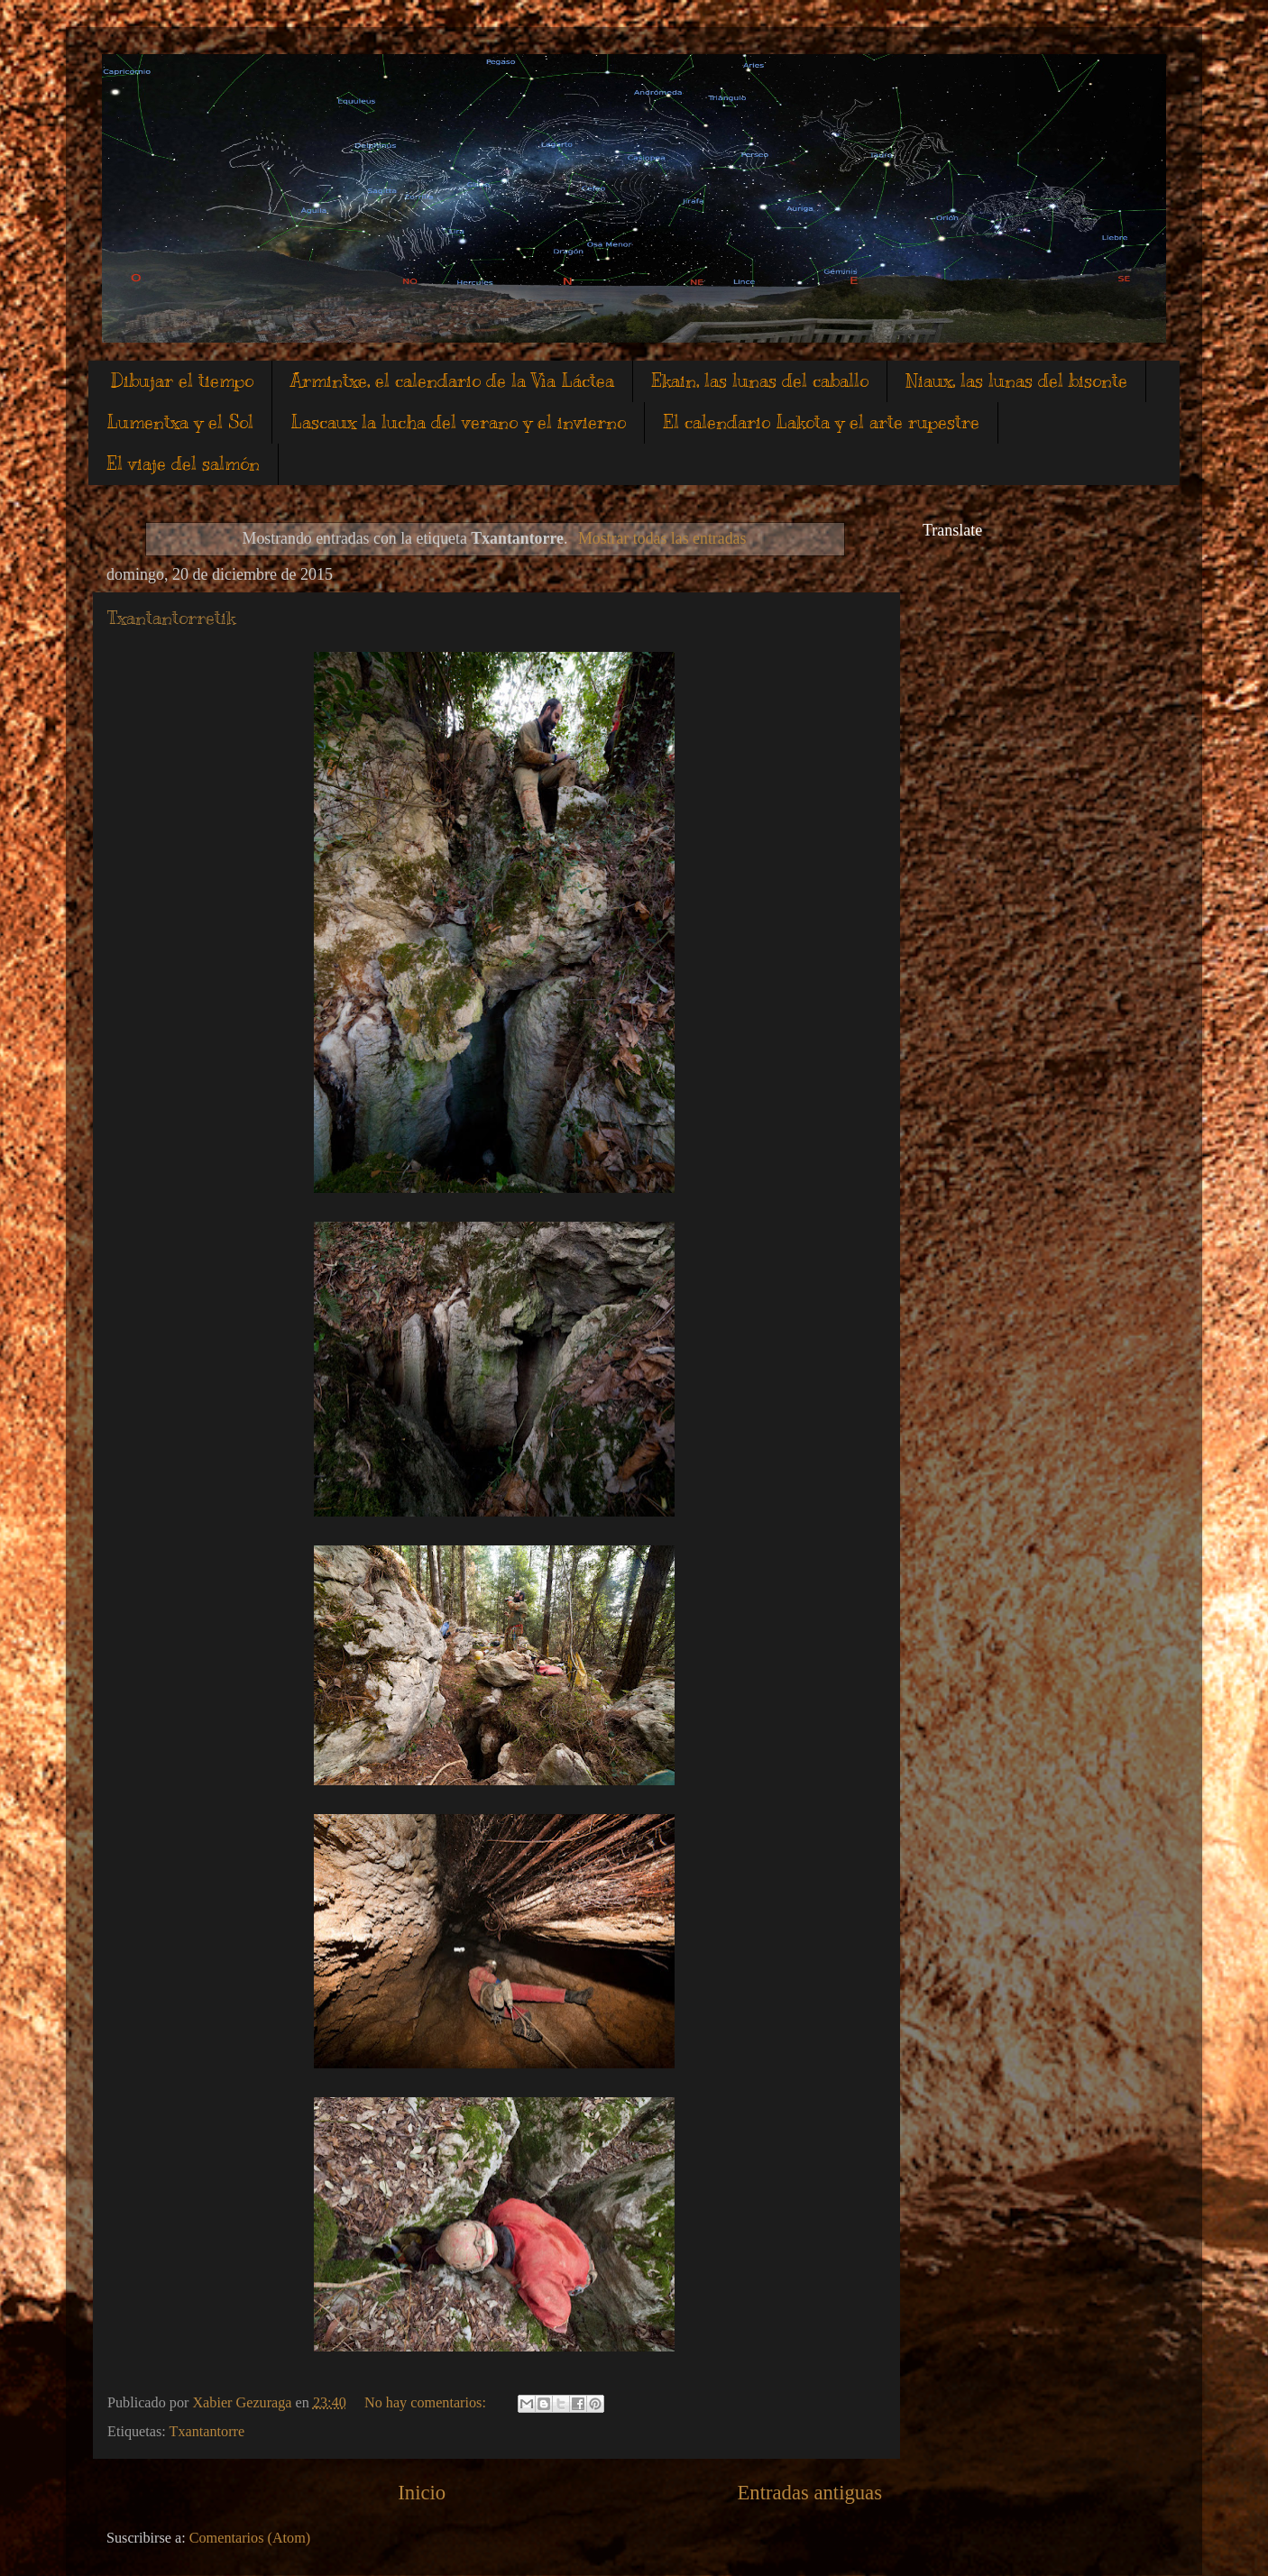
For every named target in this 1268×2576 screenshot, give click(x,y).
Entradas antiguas (809, 2492)
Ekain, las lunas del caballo (759, 381)
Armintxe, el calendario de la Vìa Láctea (452, 381)
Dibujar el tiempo (182, 381)
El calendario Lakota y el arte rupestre (821, 422)
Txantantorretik (171, 618)
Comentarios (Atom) (249, 2538)
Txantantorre (207, 2432)
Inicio (422, 2492)
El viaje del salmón (183, 464)
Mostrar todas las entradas (662, 538)
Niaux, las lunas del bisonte (1016, 381)
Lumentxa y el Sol (179, 422)
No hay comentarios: (427, 2403)
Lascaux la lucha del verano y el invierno (458, 422)
